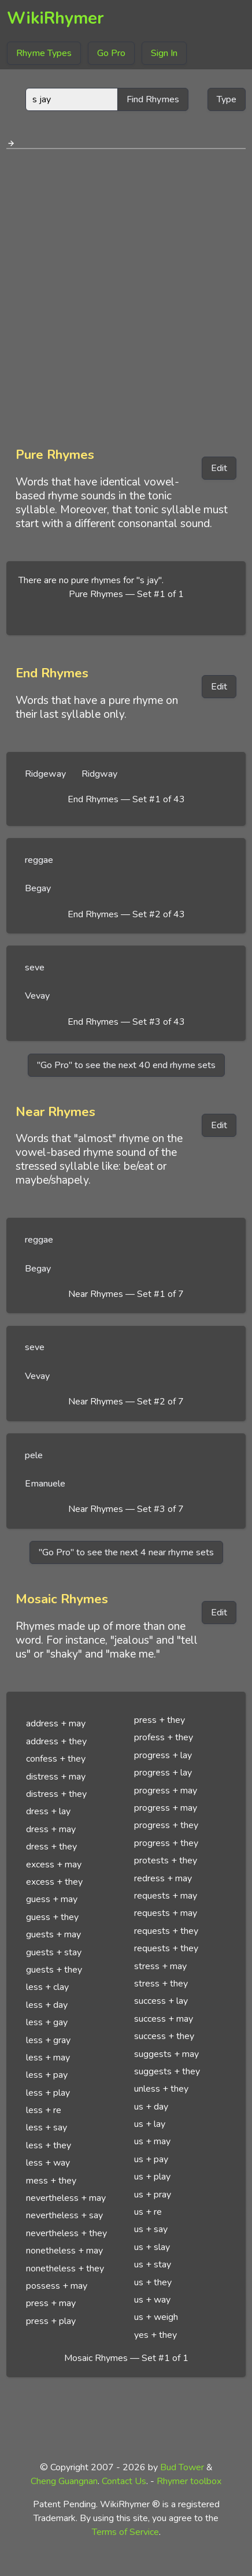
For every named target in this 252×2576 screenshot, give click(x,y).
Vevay (37, 995)
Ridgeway (45, 774)
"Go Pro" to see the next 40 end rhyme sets (126, 1065)
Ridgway (99, 774)
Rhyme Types (44, 53)
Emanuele (45, 1483)
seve (35, 967)
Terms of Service (125, 2532)
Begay (38, 888)
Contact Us (124, 2481)
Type (226, 99)
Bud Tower (182, 2467)
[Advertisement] (126, 294)
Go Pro (111, 53)
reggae (39, 860)
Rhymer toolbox (189, 2481)
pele (34, 1455)
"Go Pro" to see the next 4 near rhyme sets (126, 1552)
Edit (219, 468)
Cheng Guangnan (64, 2481)
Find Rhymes (153, 99)
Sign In (164, 53)
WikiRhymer (55, 18)
